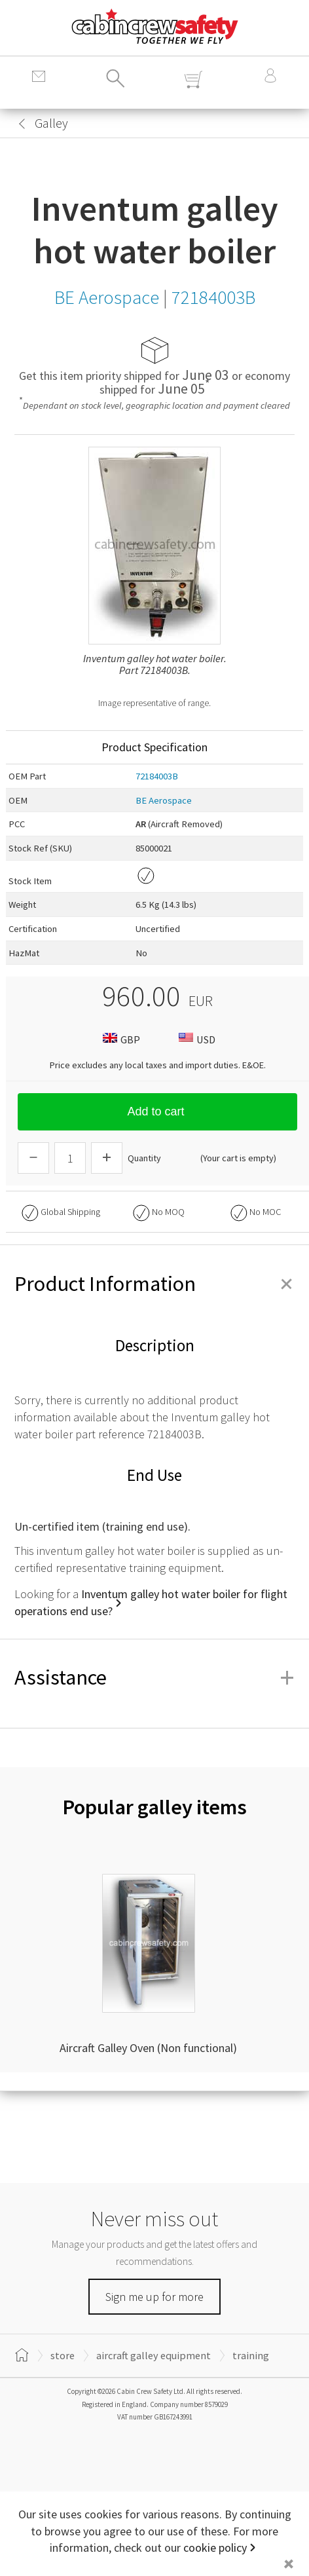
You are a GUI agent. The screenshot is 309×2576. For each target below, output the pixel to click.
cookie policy (215, 2547)
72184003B (157, 776)
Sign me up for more (154, 2296)
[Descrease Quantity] (33, 1158)
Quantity (144, 1158)
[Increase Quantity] (106, 1158)
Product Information (154, 1284)
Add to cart (157, 1111)
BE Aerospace (164, 800)
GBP (120, 1039)
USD (195, 1039)
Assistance (154, 1677)
